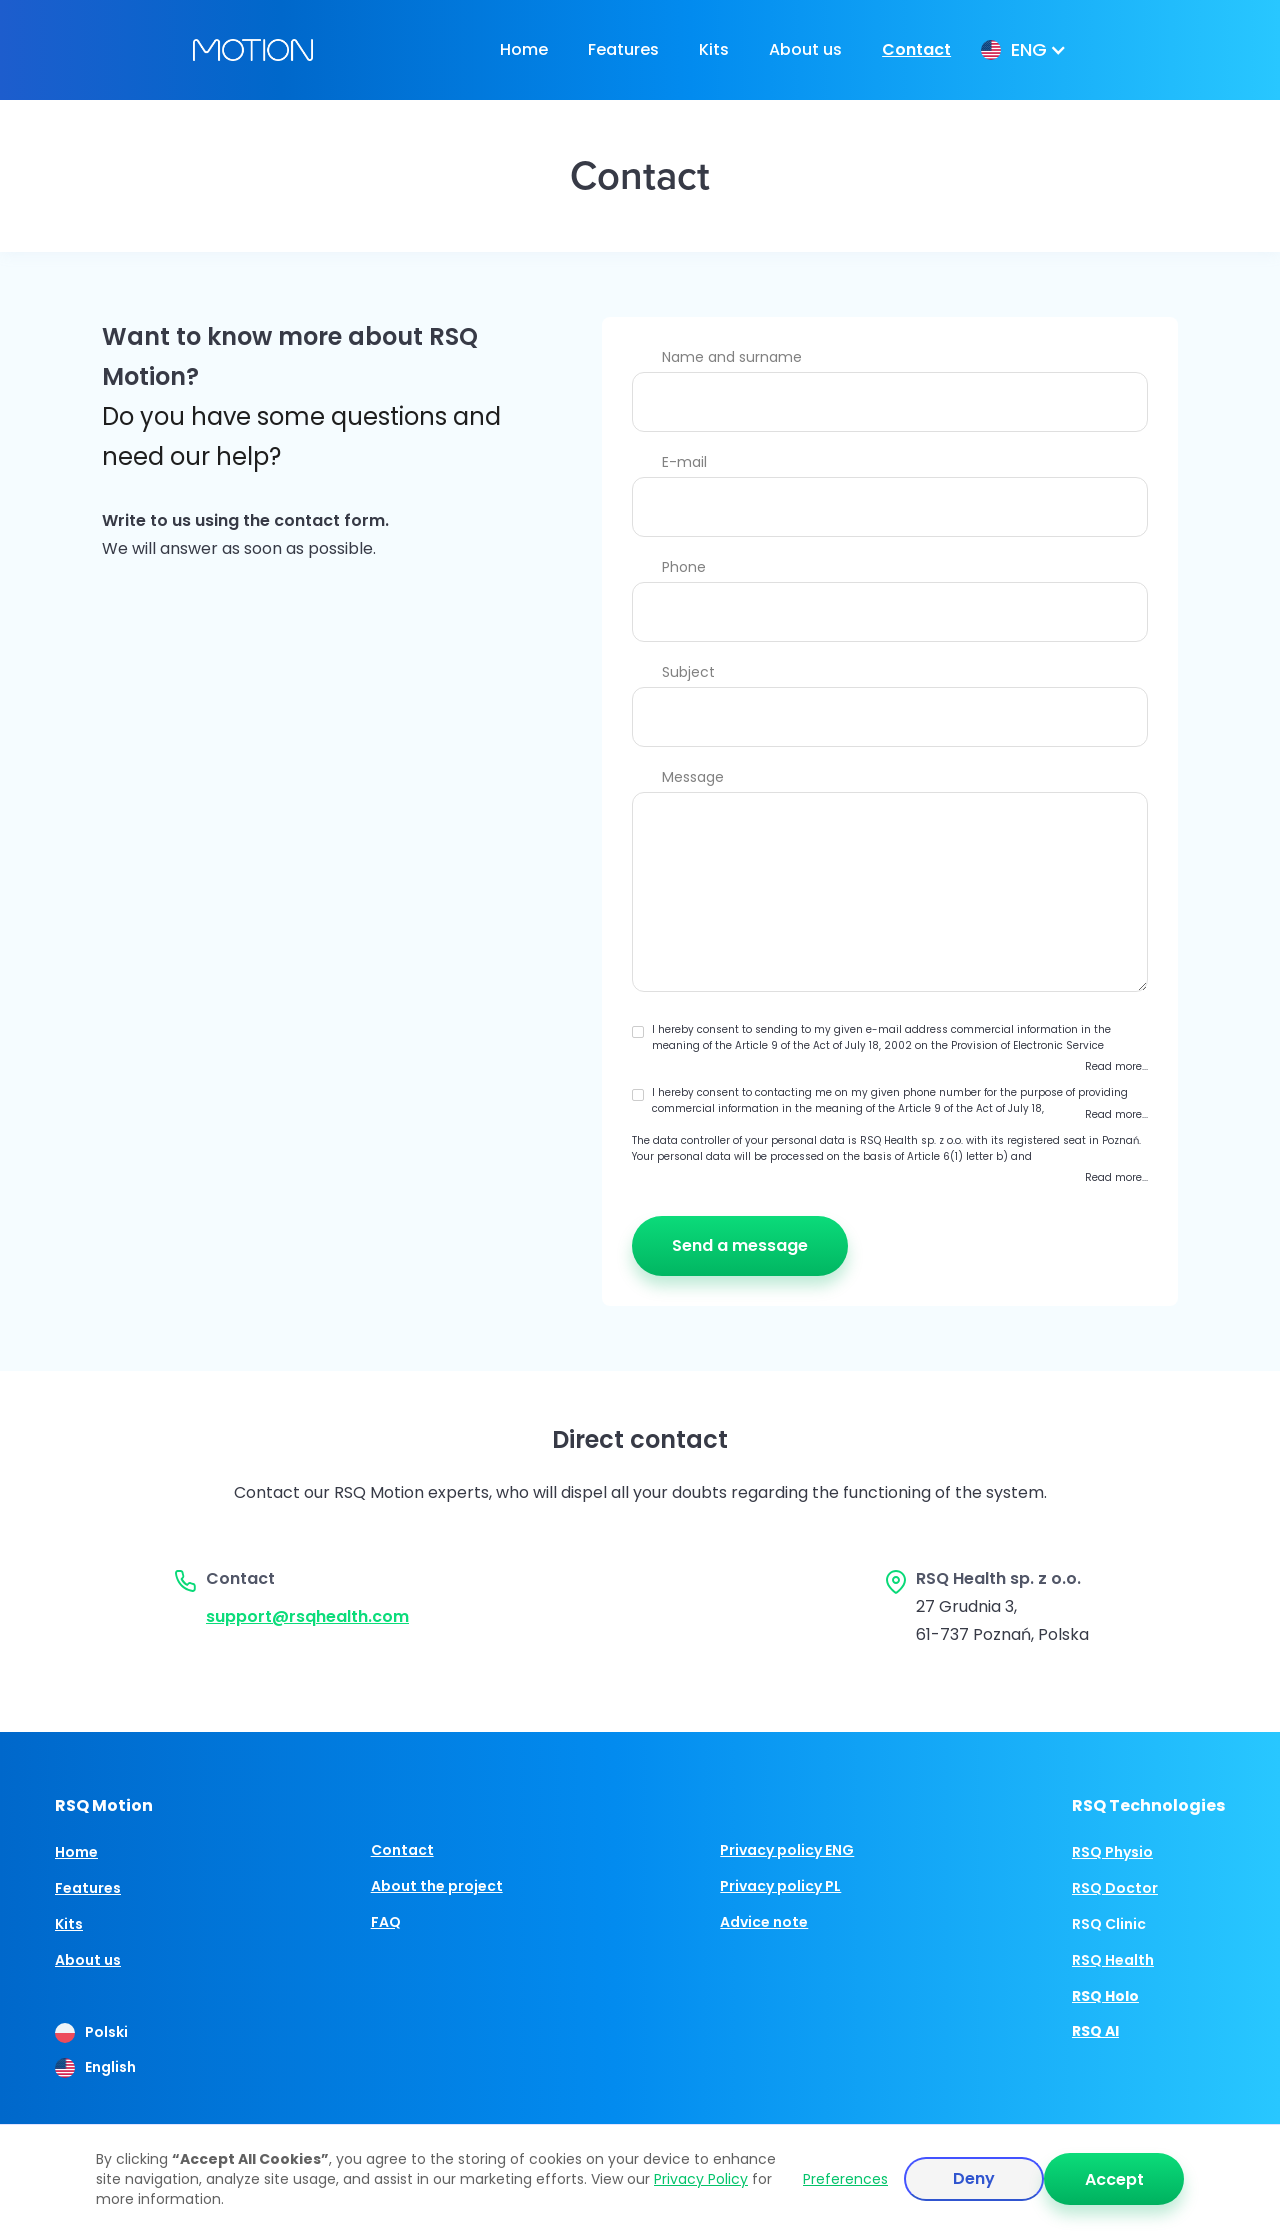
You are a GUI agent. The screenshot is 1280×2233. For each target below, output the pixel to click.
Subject (688, 672)
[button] (1021, 50)
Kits (714, 49)
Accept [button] (1114, 2179)
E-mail (684, 462)
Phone (684, 567)
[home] (253, 50)
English (110, 2067)
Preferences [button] (845, 2179)
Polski (106, 2032)
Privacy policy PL (780, 1886)
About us (805, 49)
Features (623, 49)
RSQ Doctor (1115, 1888)
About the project (437, 1886)
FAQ (386, 1922)
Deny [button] (974, 2178)
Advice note (764, 1922)
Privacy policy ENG (787, 1850)
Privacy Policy (701, 2179)
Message (693, 777)
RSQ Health (1113, 1960)
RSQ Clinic (1109, 1924)
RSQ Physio (1112, 1852)
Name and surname (732, 357)
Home (524, 49)
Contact (916, 49)
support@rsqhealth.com (307, 1616)
